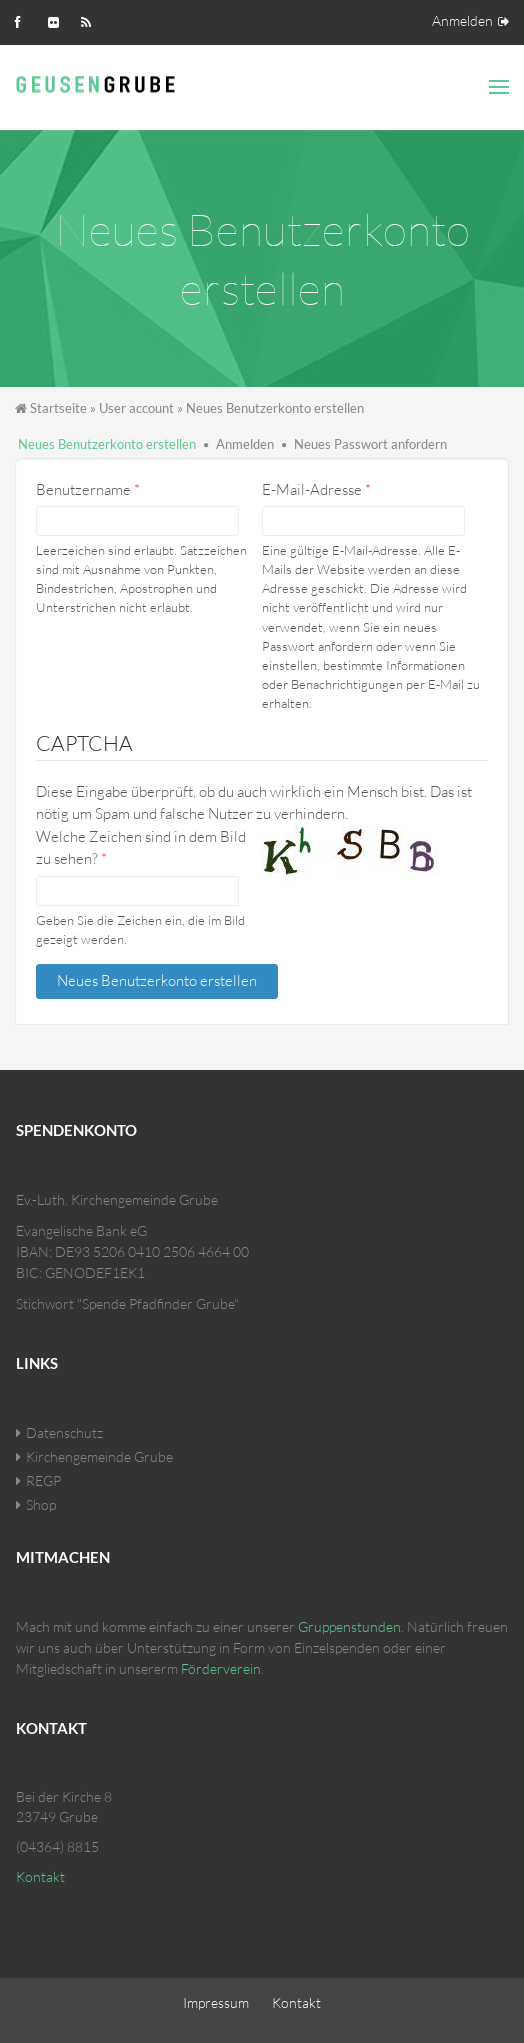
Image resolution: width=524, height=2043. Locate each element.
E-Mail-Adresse (316, 489)
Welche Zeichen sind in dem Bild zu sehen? (141, 848)
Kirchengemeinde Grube (99, 1456)
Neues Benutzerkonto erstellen (107, 444)
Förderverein (221, 1668)
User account (136, 408)
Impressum (216, 2002)
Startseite (58, 408)
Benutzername (88, 489)
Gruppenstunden (349, 1626)
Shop (41, 1504)
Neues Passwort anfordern (370, 444)
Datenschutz (64, 1432)
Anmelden (462, 20)
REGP (43, 1480)
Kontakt (40, 1876)
